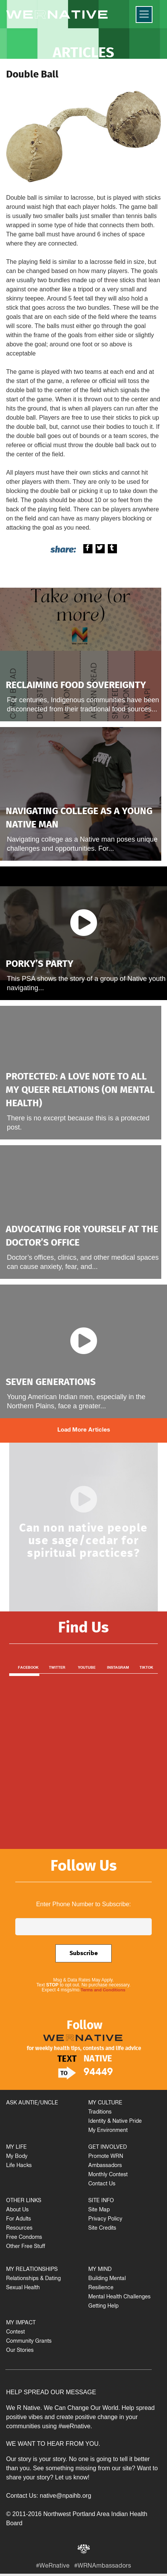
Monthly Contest (108, 2175)
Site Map (99, 2210)
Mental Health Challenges (119, 2297)
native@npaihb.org (65, 2495)
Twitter (57, 1668)
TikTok (146, 1668)
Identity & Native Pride (115, 2122)
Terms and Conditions (103, 1990)
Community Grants (29, 2342)
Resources (19, 2229)
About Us (17, 2210)
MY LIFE (16, 2148)
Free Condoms (24, 2238)
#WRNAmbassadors (102, 2566)
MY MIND (100, 2270)
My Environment (108, 2131)
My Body (17, 2157)
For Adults (18, 2219)
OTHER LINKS (23, 2201)
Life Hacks (19, 2166)
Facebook (28, 1668)
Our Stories (20, 2351)
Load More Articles (83, 1430)
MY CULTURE (105, 2103)
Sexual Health (23, 2288)
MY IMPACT (21, 2323)
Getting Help (103, 2306)
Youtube (87, 1668)
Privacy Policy (105, 2219)
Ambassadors (105, 2166)
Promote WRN (105, 2157)
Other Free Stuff (25, 2247)
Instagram (118, 1668)
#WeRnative (53, 2566)
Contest (15, 2332)
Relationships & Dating (33, 2279)
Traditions (100, 2112)
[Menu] (144, 14)
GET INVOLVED (107, 2148)
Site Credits (102, 2229)
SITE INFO (101, 2201)
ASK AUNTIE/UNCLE (32, 2103)
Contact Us (101, 2184)
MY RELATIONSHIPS (32, 2270)
